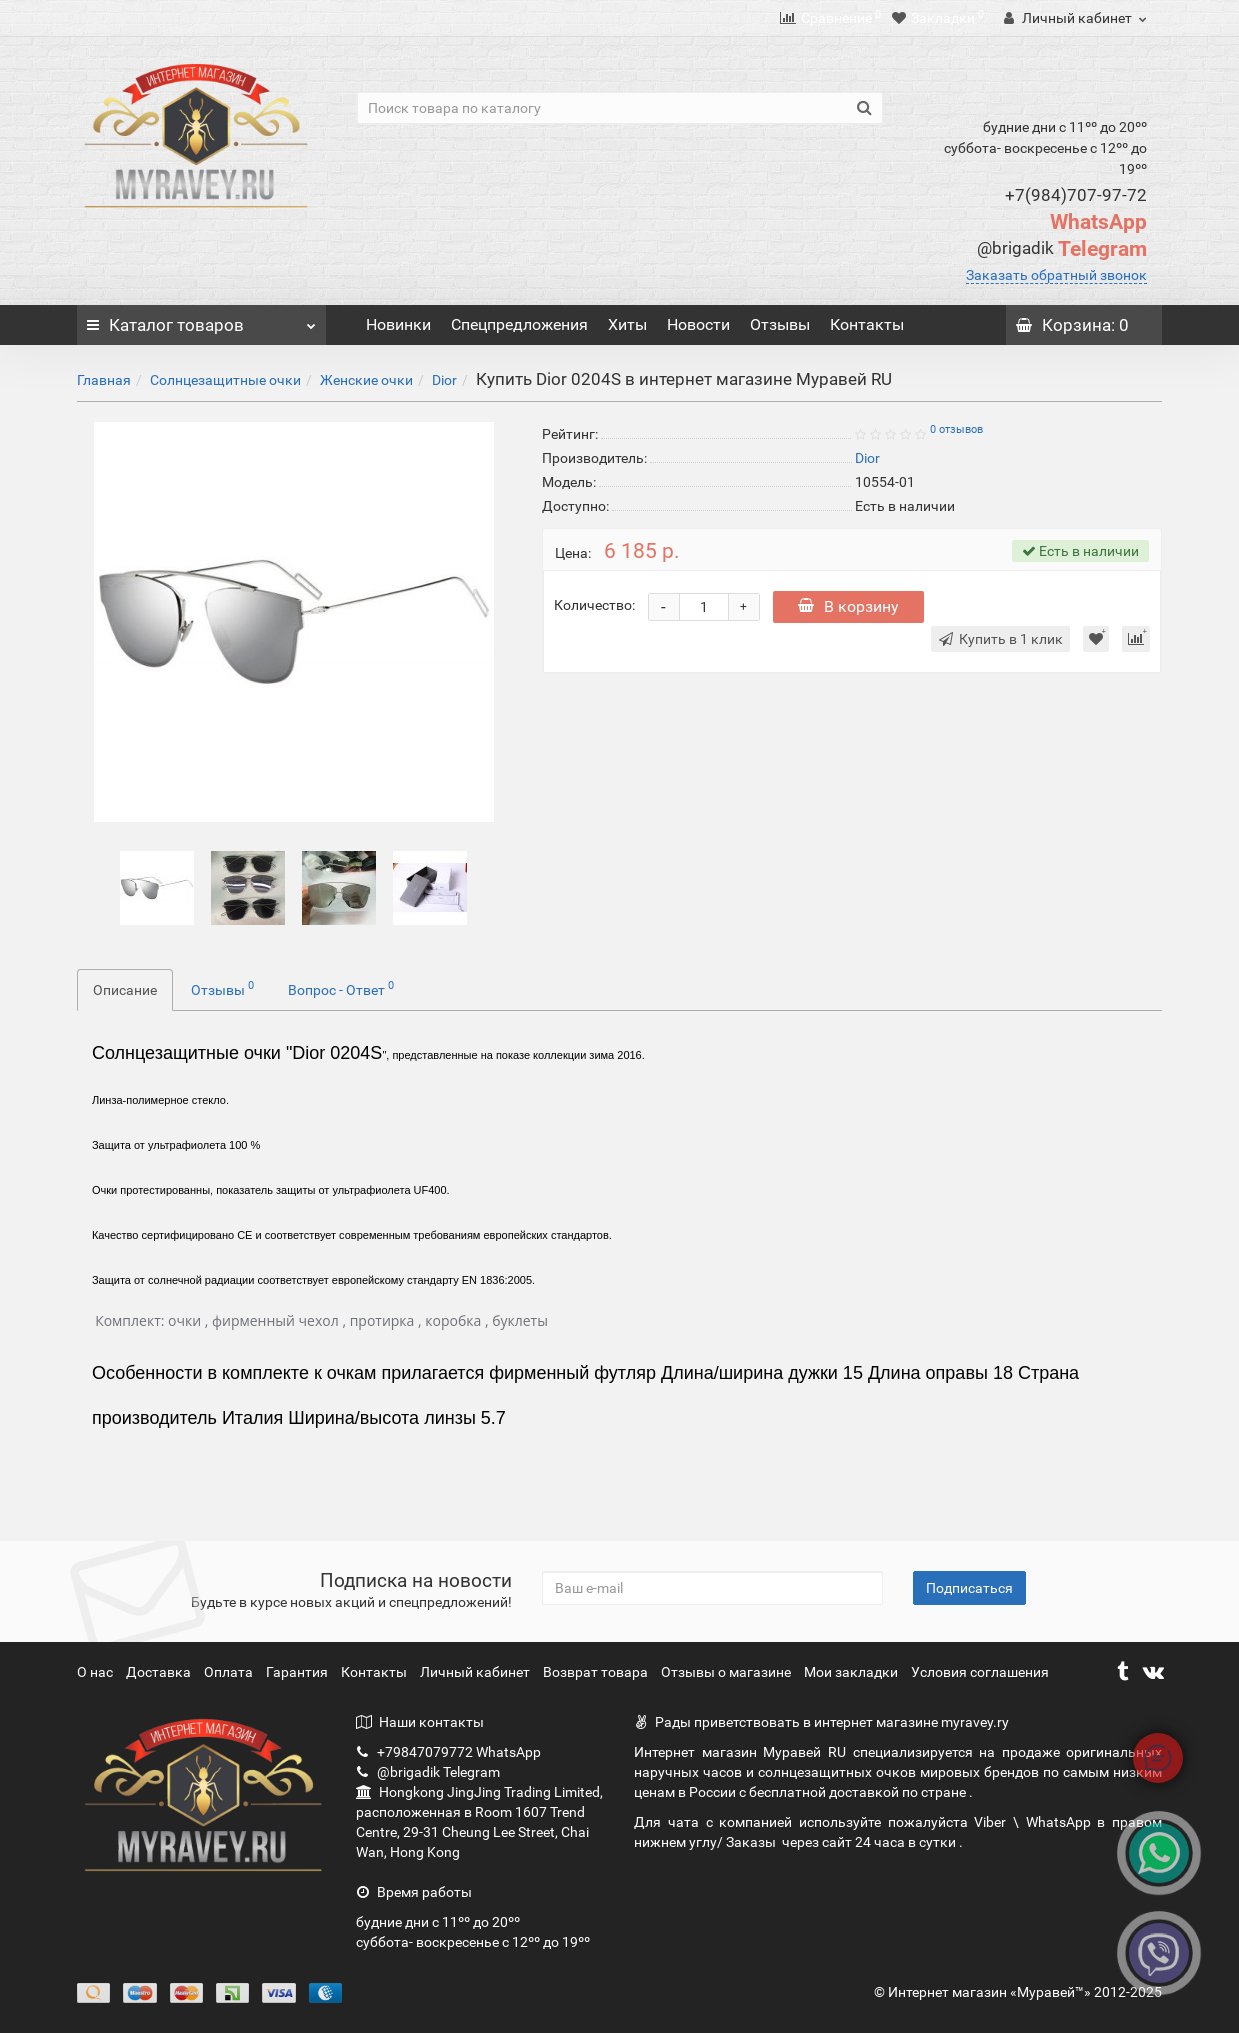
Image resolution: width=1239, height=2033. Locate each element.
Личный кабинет (476, 1672)
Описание (125, 990)
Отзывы (780, 324)
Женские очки (366, 380)
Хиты (627, 324)
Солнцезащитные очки (225, 380)
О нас (96, 1672)
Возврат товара (597, 1672)
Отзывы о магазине (727, 1672)
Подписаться (969, 1588)
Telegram (1062, 249)
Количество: (594, 605)
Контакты (867, 324)
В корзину (848, 606)
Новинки (398, 324)
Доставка (160, 1672)
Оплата (230, 1672)
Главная (104, 380)
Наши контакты (420, 1722)
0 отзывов (956, 429)
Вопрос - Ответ (341, 988)
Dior (444, 380)
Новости (698, 324)
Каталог (201, 320)
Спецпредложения (519, 324)
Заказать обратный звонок (1056, 275)
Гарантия (298, 1672)
